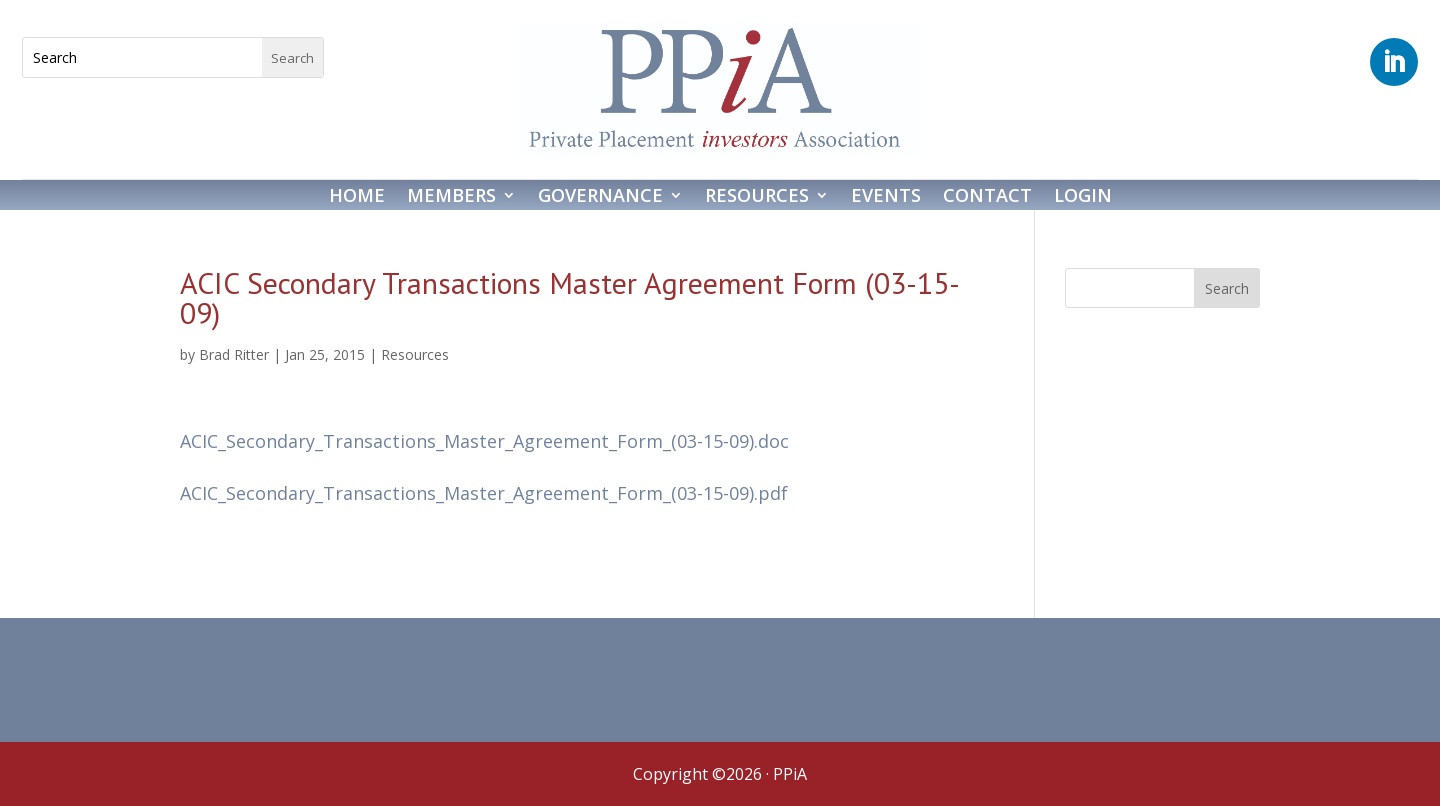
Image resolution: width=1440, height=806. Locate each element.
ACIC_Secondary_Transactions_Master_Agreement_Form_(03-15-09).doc (484, 441)
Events (886, 197)
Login (1083, 197)
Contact (987, 197)
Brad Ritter (234, 354)
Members (451, 197)
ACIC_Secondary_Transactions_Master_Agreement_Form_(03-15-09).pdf (484, 493)
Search (1227, 288)
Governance (600, 197)
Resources (757, 197)
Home (357, 197)
